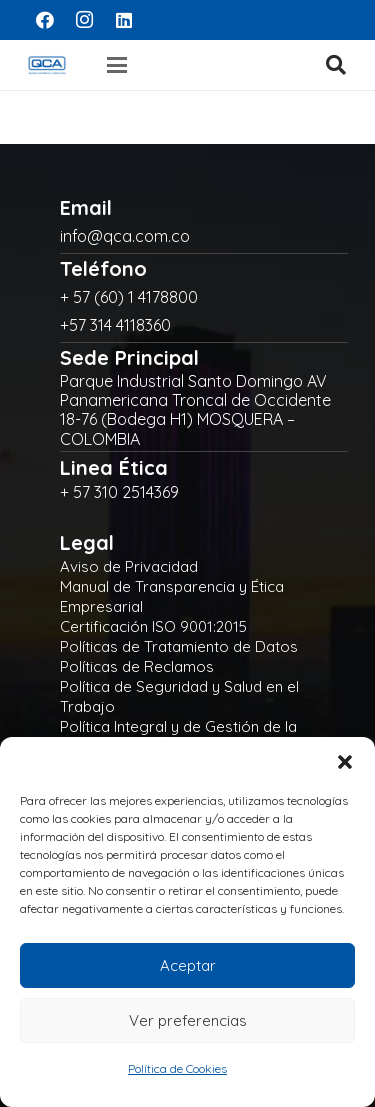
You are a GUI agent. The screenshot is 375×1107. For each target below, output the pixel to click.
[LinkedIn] (124, 20)
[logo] (47, 65)
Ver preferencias (188, 1020)
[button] (345, 762)
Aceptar (188, 965)
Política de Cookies (177, 1068)
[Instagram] (85, 20)
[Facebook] (45, 20)
